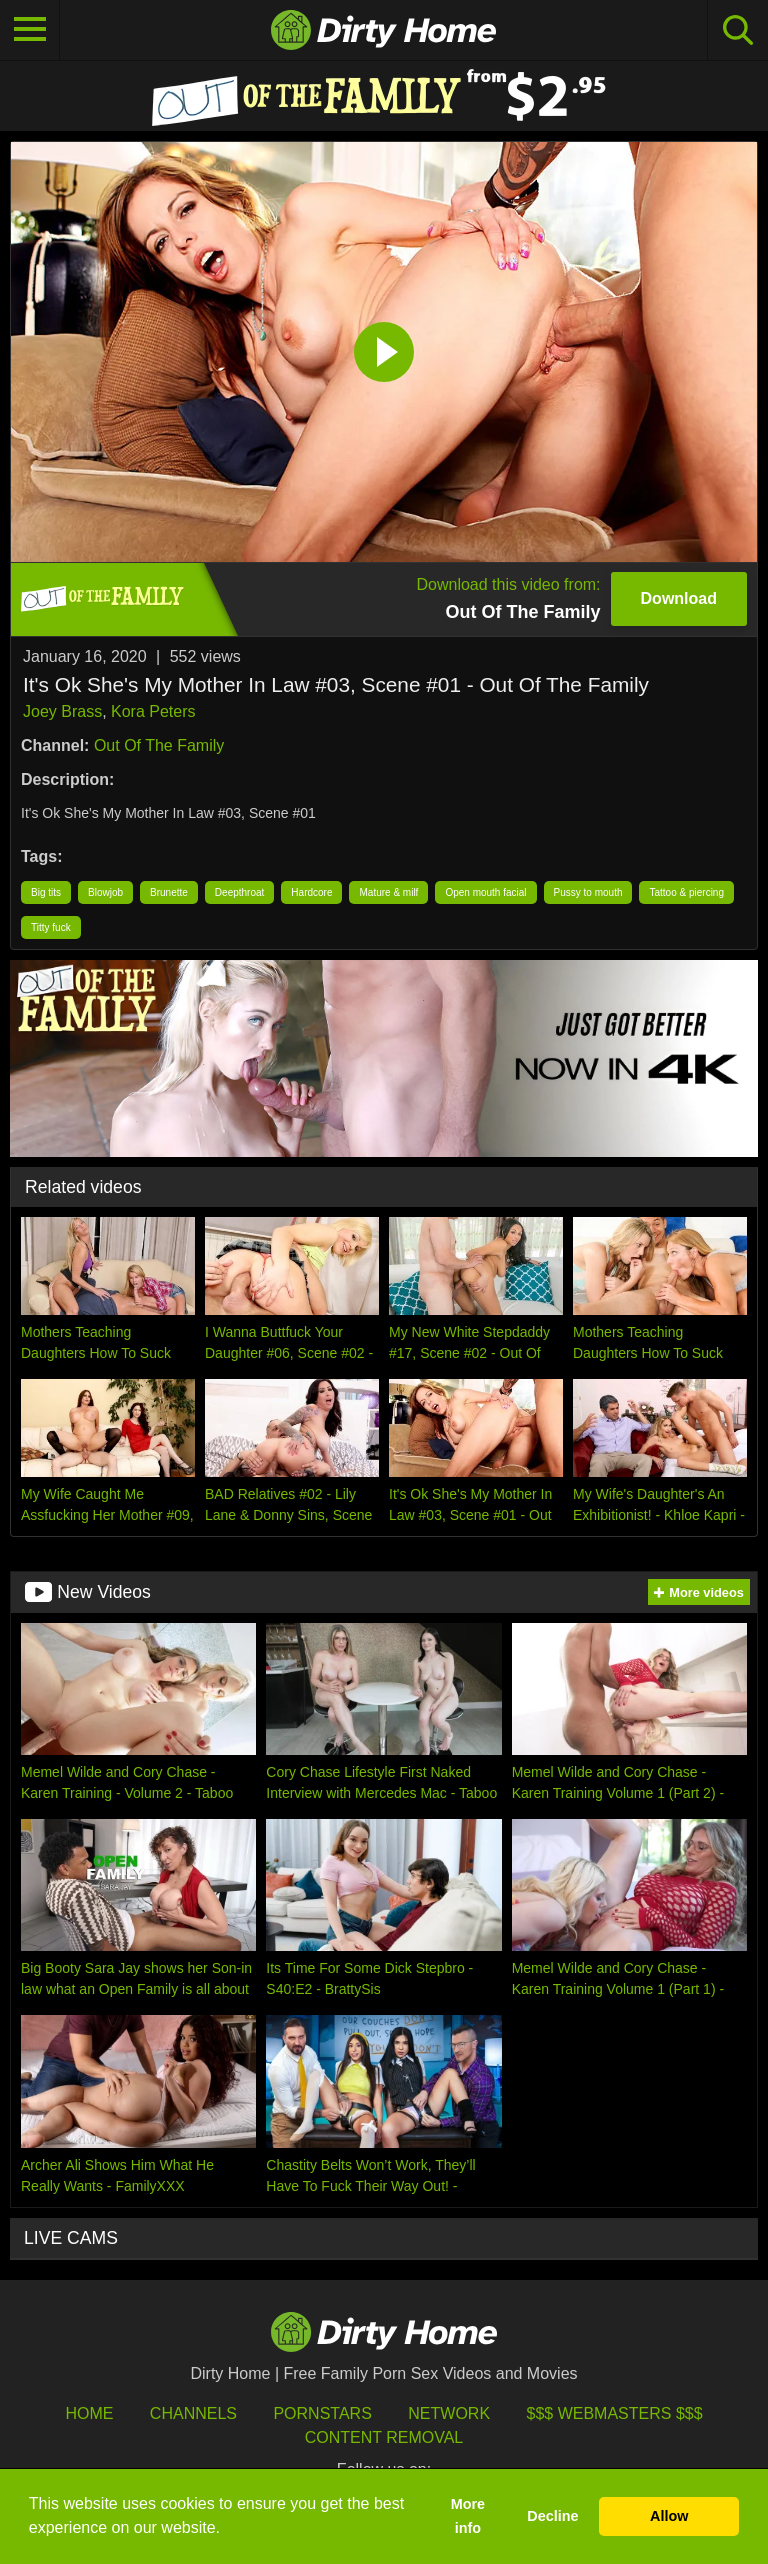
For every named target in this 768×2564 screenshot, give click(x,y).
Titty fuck (51, 927)
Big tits (46, 892)
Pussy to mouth (588, 892)
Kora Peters (153, 711)
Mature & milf (388, 892)
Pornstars (322, 2413)
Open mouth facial (485, 892)
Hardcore (311, 892)
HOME (89, 2413)
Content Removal (384, 2437)
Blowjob (105, 892)
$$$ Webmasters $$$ (615, 2413)
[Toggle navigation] (30, 30)
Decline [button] (552, 2516)
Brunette (169, 892)
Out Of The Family (159, 745)
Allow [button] (669, 2516)
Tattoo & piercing (686, 892)
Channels (193, 2413)
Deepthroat (239, 892)
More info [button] (468, 2516)
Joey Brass (62, 711)
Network (449, 2413)
